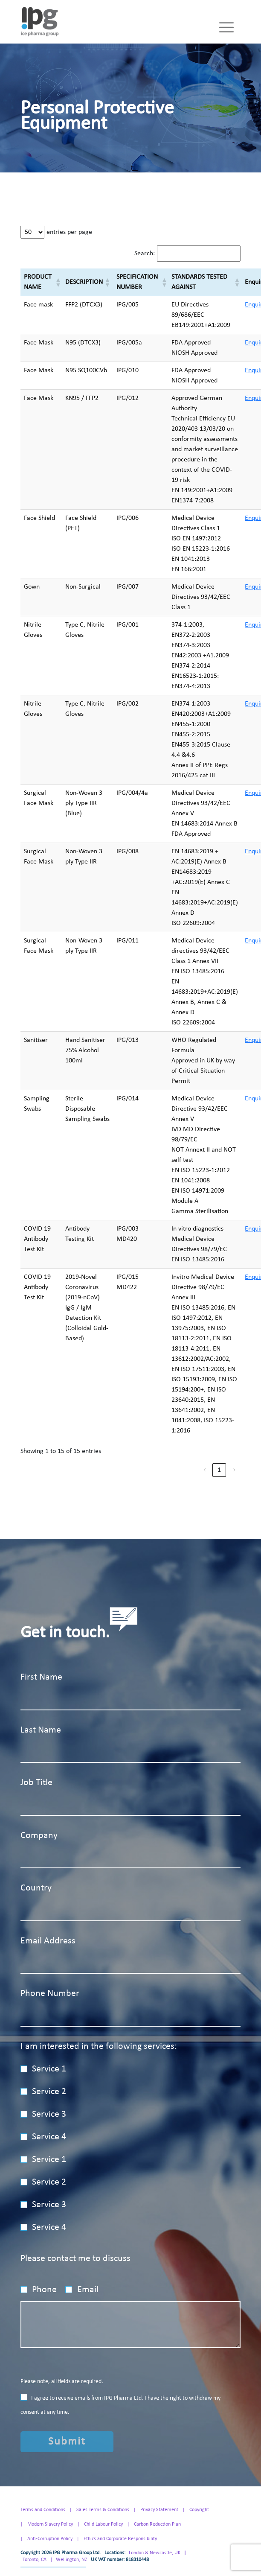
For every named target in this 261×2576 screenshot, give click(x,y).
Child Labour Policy (103, 2524)
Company (39, 1836)
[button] (56, 282)
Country (36, 1888)
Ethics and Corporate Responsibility (120, 2538)
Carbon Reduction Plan (157, 2524)
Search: (144, 253)
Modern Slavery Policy (50, 2524)
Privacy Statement (159, 2509)
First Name (41, 1677)
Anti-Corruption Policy (49, 2538)
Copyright (199, 2509)
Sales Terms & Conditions (102, 2509)
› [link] (234, 1470)
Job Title (36, 1783)
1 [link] (219, 1470)
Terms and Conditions (42, 2509)
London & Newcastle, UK (154, 2553)
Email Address (47, 1941)
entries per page (69, 232)
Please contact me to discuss (75, 2259)
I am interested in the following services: (98, 2046)
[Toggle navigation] (226, 27)
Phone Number (49, 1993)
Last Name (40, 1730)
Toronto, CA (34, 2559)
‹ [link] (205, 1470)
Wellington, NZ (71, 2559)
